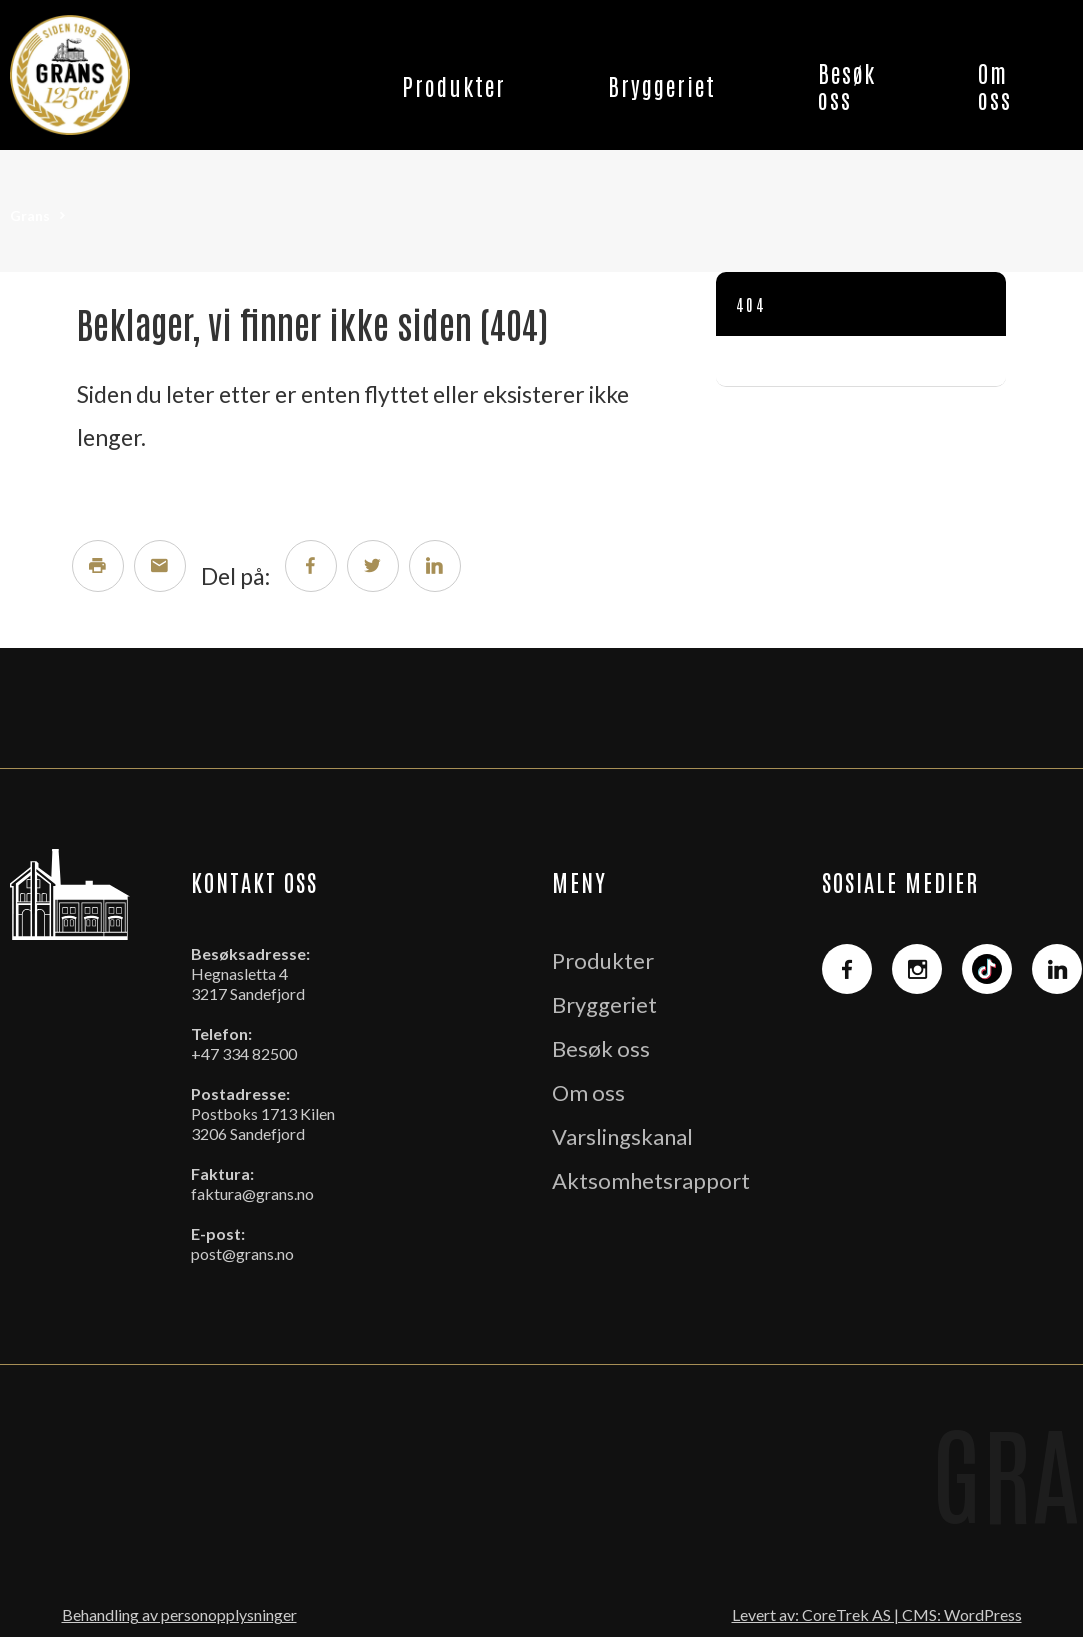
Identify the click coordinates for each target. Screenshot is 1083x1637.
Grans (30, 215)
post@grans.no (242, 1253)
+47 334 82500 (244, 1053)
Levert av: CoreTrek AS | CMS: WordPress (877, 1614)
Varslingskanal (622, 1136)
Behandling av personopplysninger (179, 1614)
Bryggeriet (662, 85)
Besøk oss (847, 85)
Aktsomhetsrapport (651, 1180)
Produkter (454, 85)
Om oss (995, 85)
